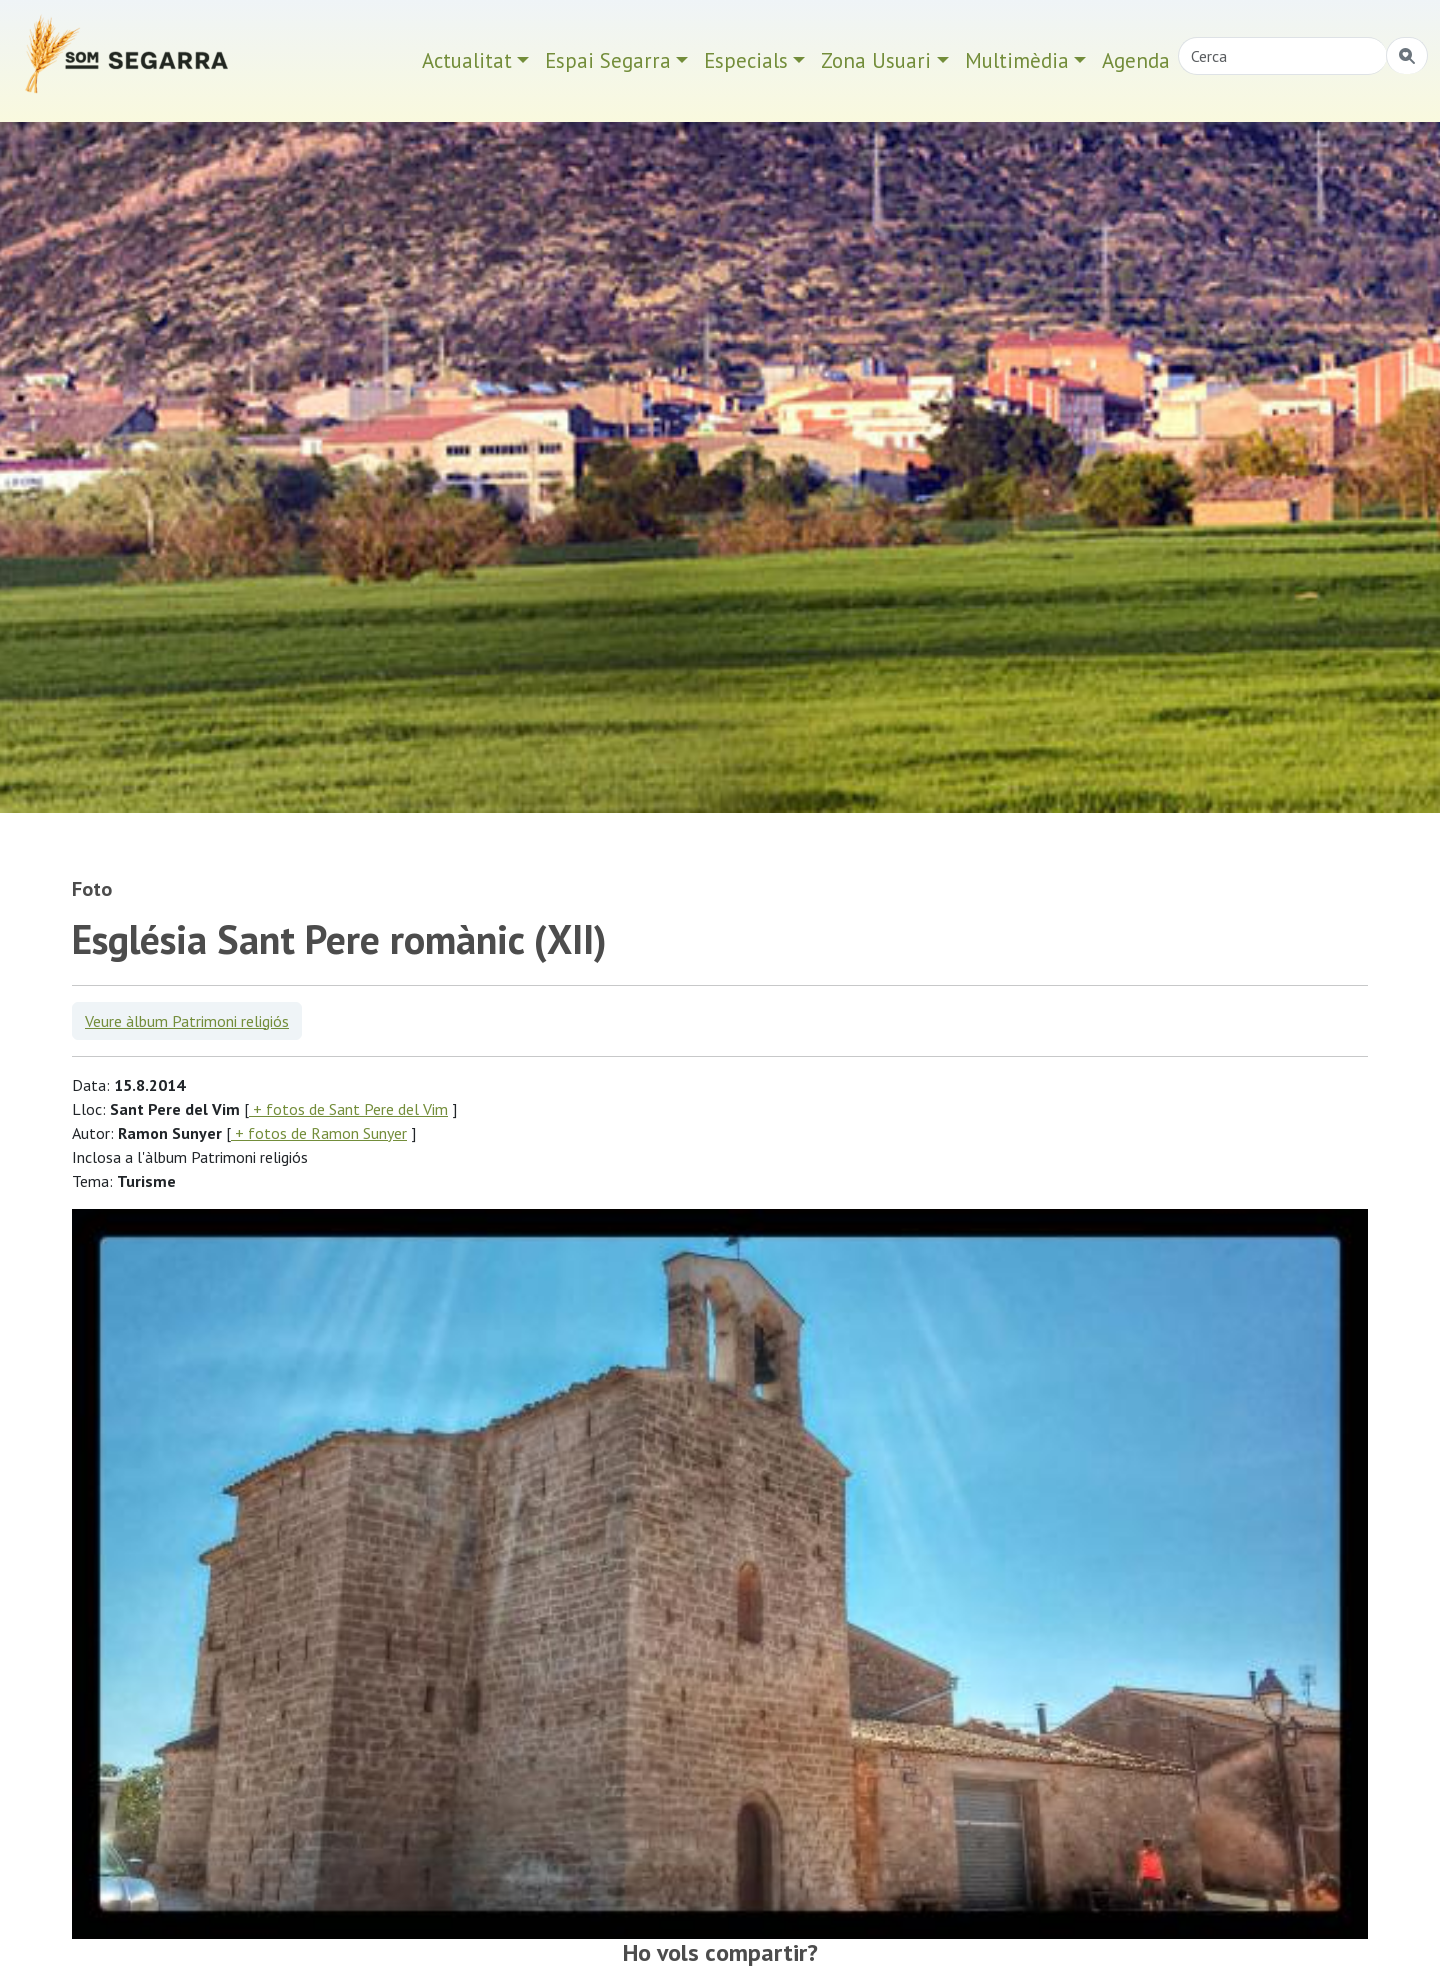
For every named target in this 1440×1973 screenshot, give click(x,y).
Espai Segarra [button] (608, 60)
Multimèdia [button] (1017, 60)
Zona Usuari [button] (876, 60)
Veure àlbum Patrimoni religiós (187, 1021)
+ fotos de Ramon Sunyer (319, 1133)
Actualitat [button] (467, 60)
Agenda (1136, 60)
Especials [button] (746, 60)
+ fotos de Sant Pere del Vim (348, 1109)
